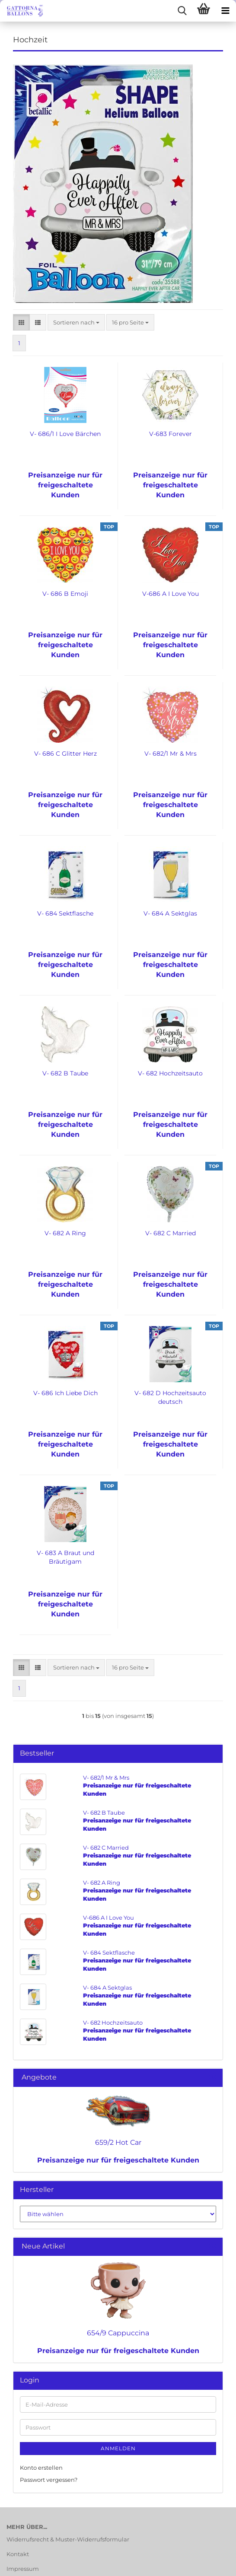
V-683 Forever (170, 434)
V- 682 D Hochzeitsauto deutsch (170, 1397)
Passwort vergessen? (48, 2479)
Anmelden (118, 2448)
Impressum (22, 2568)
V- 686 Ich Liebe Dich (65, 1393)
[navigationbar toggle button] (225, 11)
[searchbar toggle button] (182, 11)
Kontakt (17, 2554)
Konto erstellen (41, 2467)
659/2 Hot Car (118, 2142)
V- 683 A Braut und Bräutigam (65, 1557)
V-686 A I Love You (170, 594)
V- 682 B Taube (65, 1073)
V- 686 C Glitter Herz (65, 753)
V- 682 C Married (170, 1233)
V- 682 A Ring (65, 1233)
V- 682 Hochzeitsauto (170, 1073)
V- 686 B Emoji (65, 594)
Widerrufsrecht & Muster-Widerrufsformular (67, 2539)
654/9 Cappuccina (118, 2333)
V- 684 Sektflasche (65, 913)
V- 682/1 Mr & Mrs (170, 753)
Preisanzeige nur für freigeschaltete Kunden (118, 2160)
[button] (21, 322)
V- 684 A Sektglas (170, 913)
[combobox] (76, 322)
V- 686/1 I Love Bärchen (65, 434)
